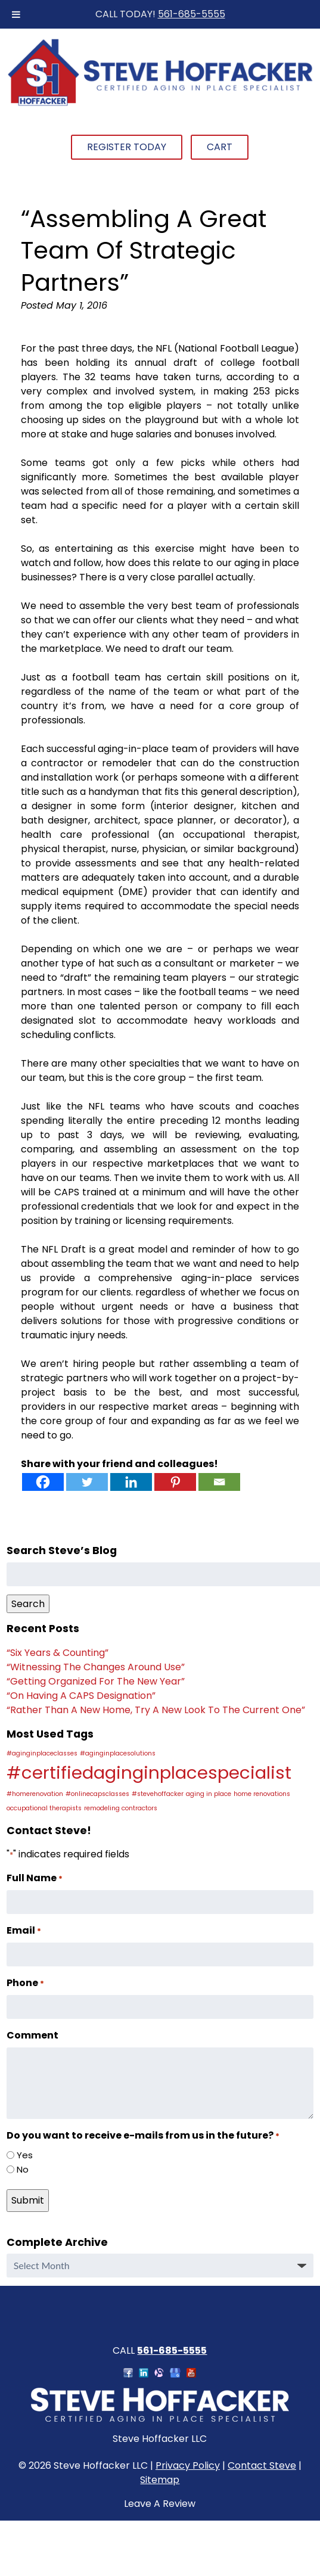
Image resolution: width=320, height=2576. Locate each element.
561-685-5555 (191, 14)
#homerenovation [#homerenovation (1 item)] (35, 1793)
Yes (25, 2155)
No (23, 2169)
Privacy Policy (188, 2465)
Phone (25, 1983)
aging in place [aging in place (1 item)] (208, 1793)
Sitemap (159, 2480)
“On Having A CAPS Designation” (81, 1695)
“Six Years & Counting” (57, 1653)
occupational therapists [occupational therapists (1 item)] (44, 1808)
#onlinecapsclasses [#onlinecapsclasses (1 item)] (97, 1793)
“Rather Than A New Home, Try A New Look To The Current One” (156, 1710)
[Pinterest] (175, 1482)
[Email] (219, 1482)
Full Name (35, 1878)
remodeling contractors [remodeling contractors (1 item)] (120, 1808)
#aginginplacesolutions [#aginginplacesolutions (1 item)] (118, 1753)
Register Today (126, 147)
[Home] (160, 104)
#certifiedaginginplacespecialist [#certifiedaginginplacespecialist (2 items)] (149, 1772)
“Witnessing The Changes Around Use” (96, 1667)
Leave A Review (159, 2503)
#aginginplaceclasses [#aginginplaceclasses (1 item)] (42, 1753)
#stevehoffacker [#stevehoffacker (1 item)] (158, 1793)
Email (24, 1930)
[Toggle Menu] (16, 14)
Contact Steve (262, 2465)
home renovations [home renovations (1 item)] (262, 1793)
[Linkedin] (131, 1482)
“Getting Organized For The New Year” (96, 1681)
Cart (219, 147)
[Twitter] (87, 1482)
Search (28, 1604)
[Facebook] (43, 1482)
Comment (32, 2035)
